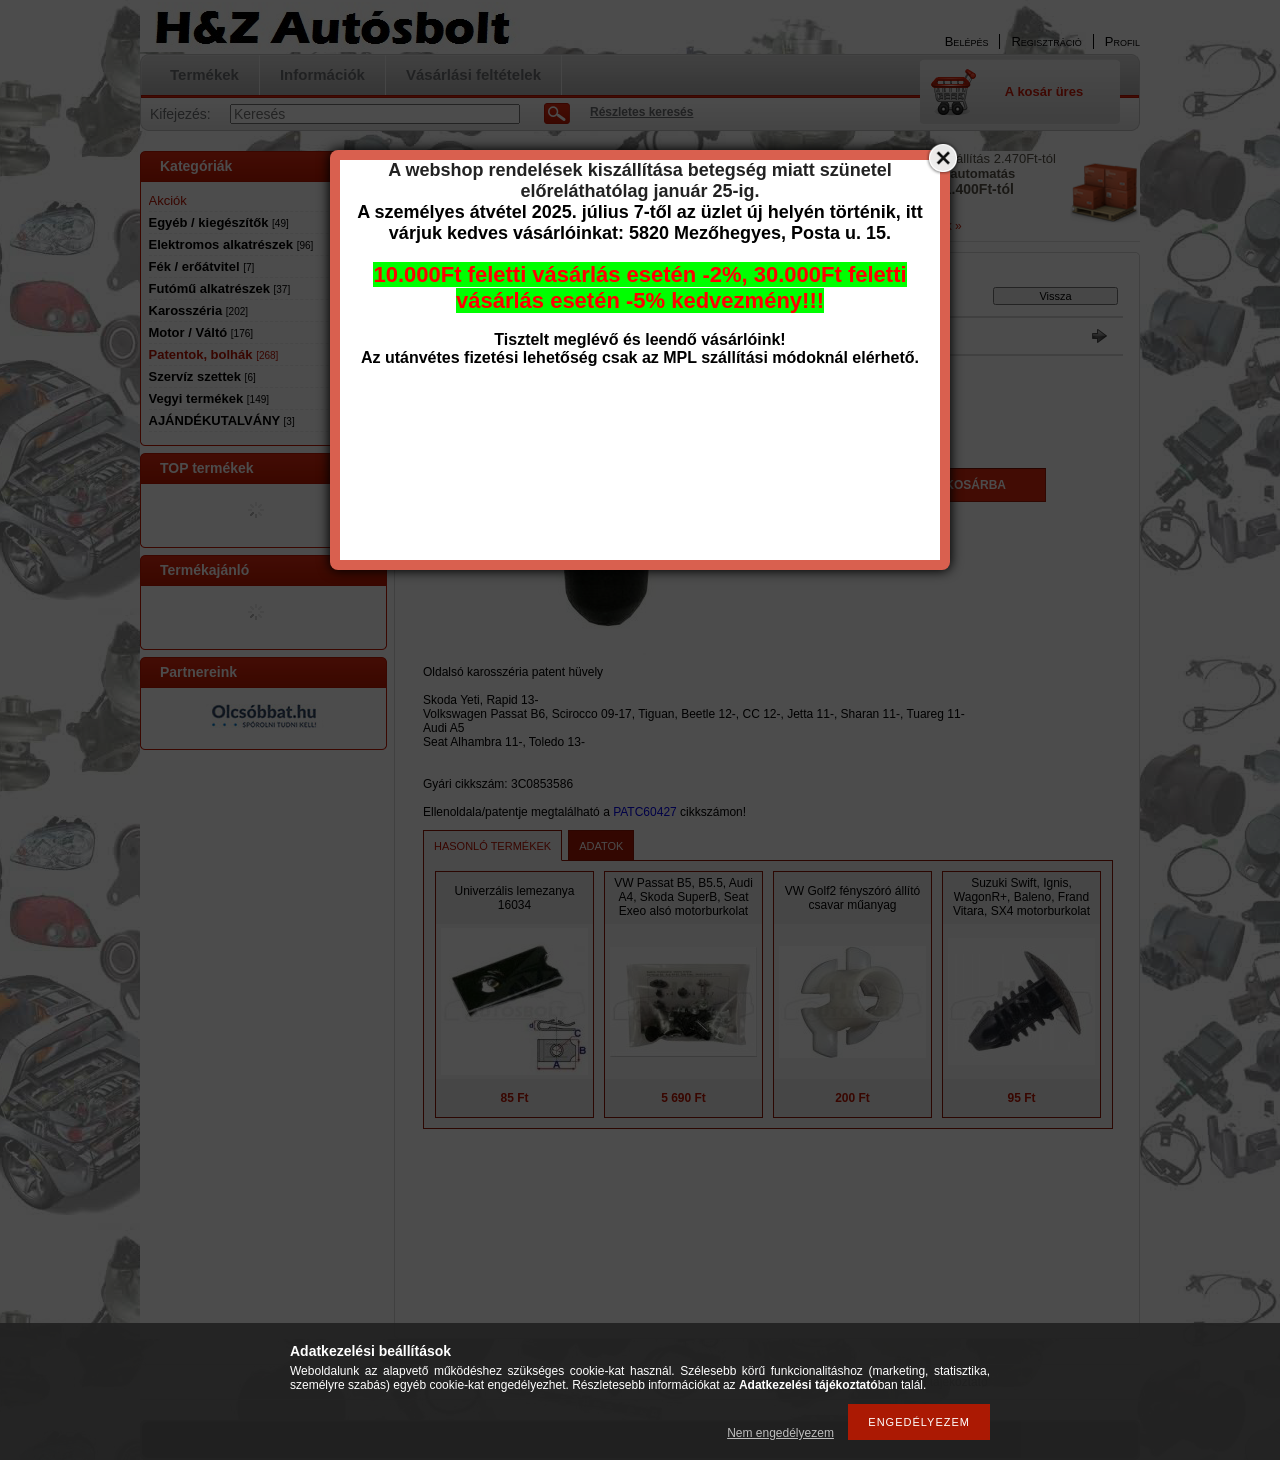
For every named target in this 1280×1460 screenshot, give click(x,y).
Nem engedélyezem (780, 1433)
